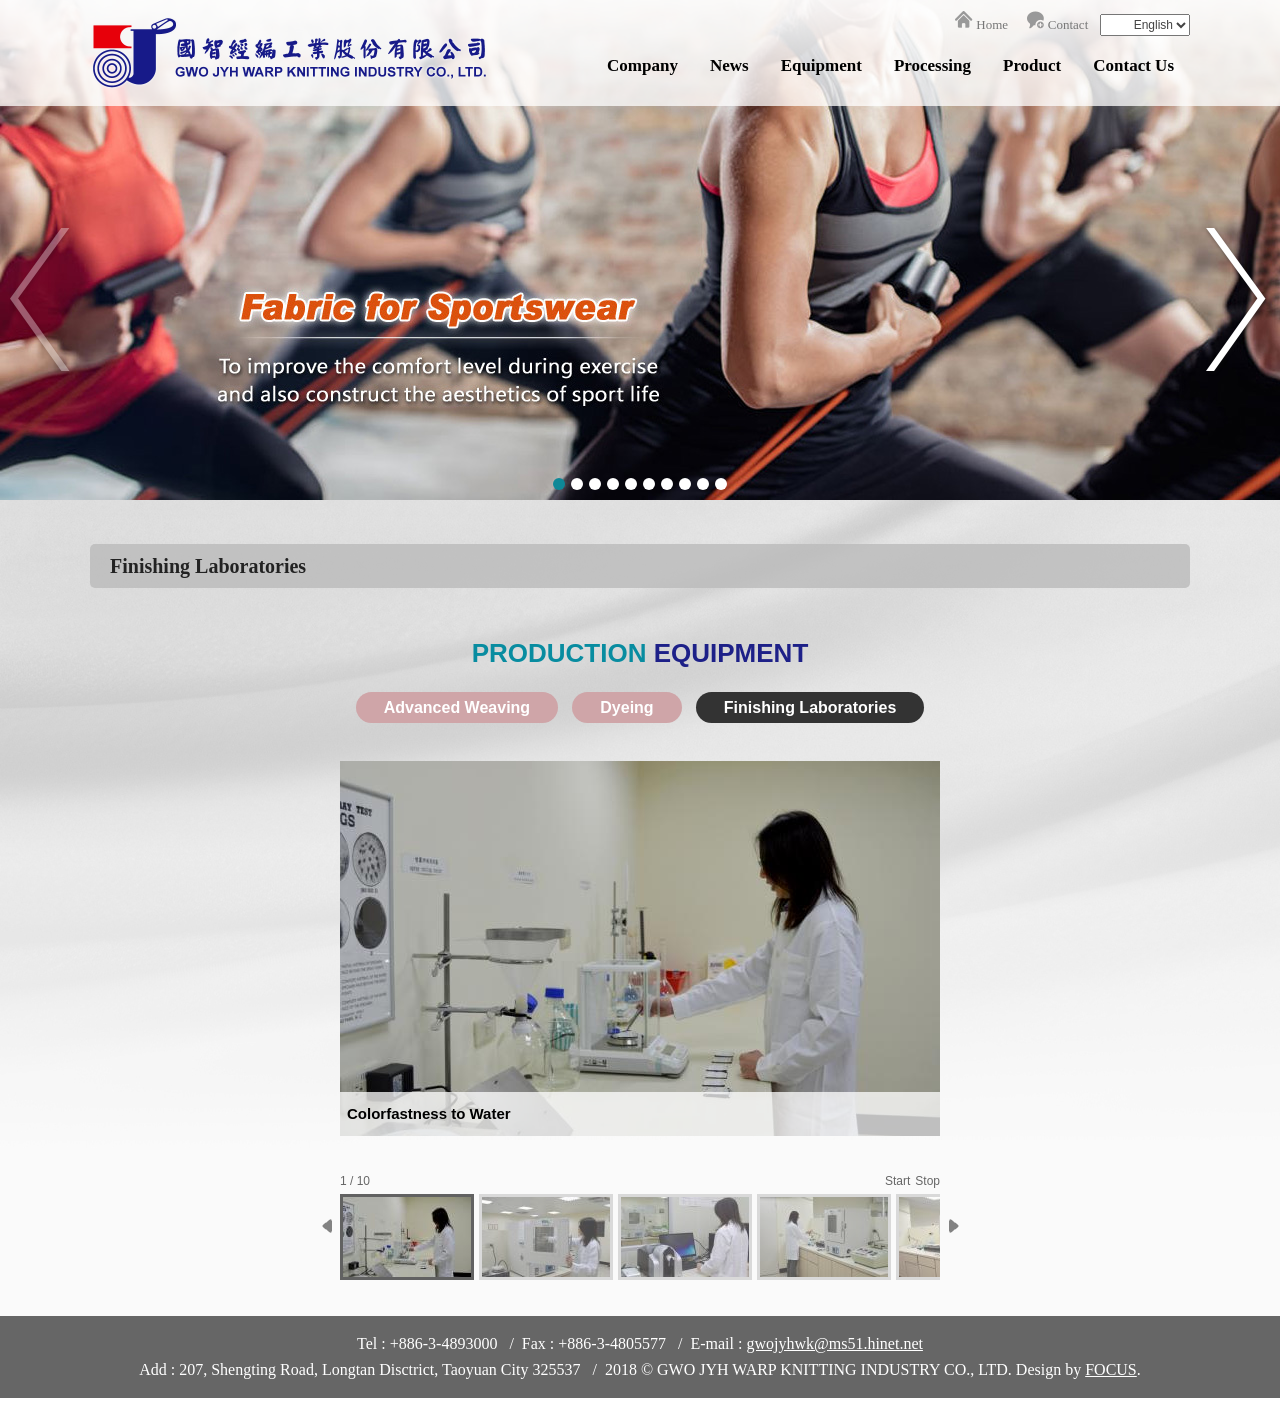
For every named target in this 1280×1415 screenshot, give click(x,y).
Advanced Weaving (457, 707)
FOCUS (1111, 1369)
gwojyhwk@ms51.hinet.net (834, 1343)
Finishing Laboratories (810, 707)
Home (992, 24)
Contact (1068, 24)
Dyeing (626, 707)
